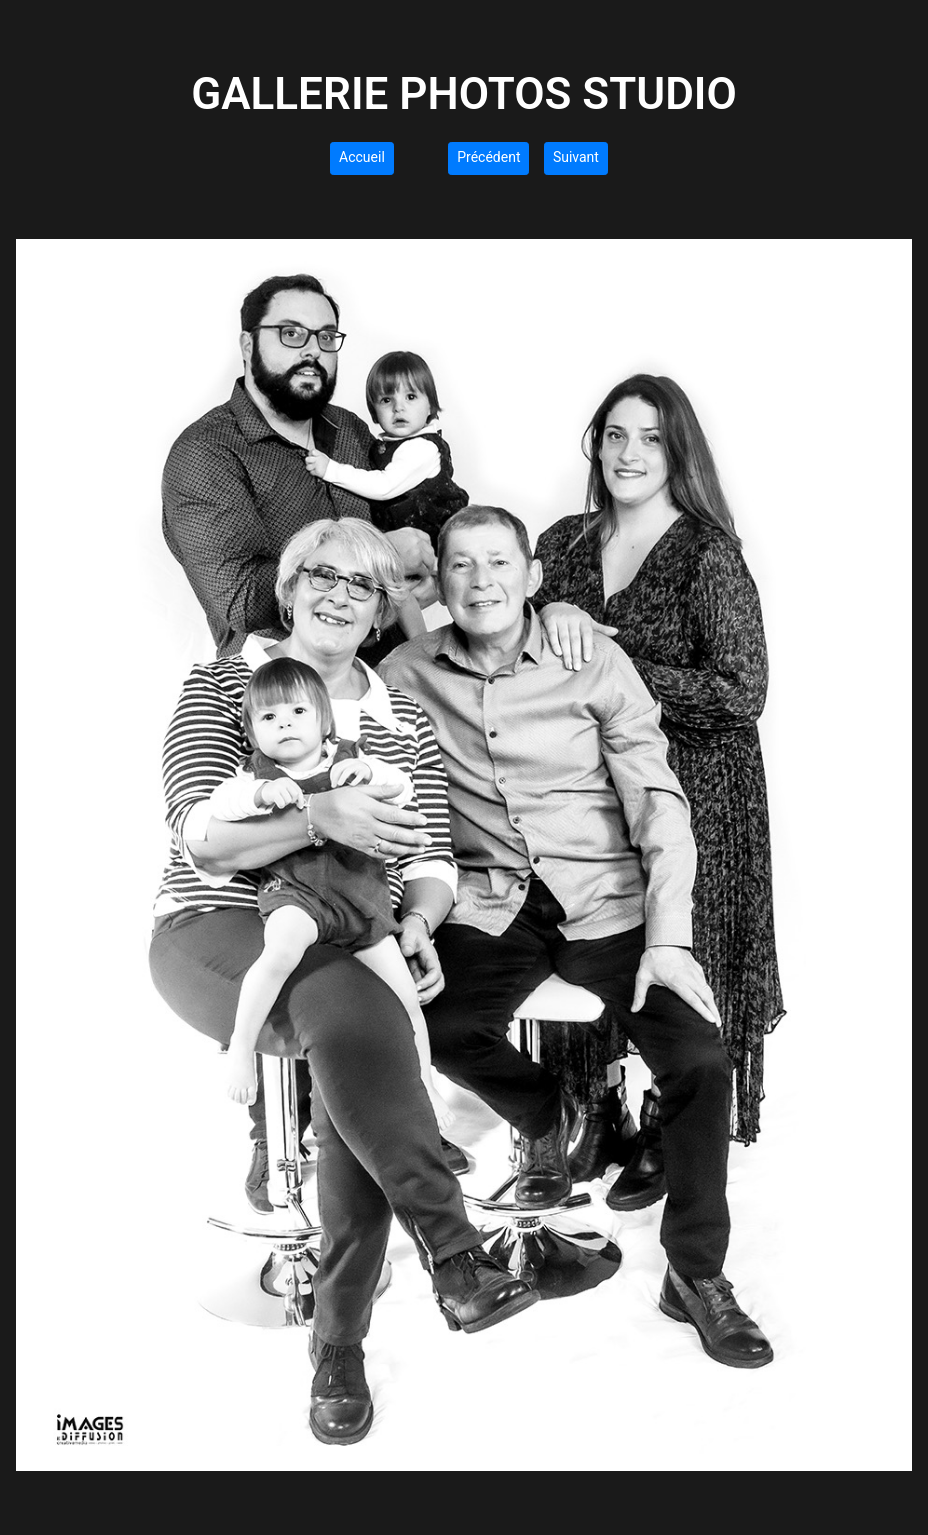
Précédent (488, 157)
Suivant (576, 157)
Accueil (362, 157)
